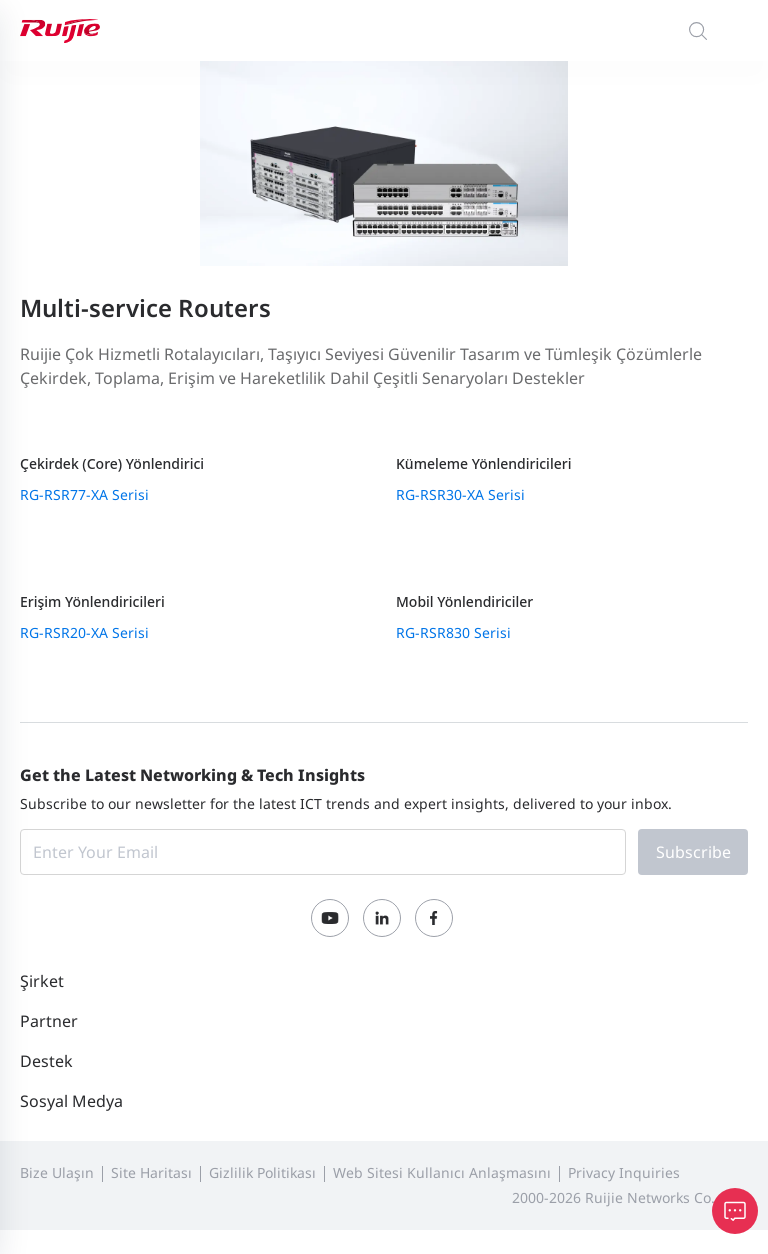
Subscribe (693, 852)
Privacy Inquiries (624, 1172)
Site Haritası (151, 1172)
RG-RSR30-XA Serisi (460, 494)
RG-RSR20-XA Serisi (84, 632)
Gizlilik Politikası (262, 1172)
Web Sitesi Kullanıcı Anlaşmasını (442, 1172)
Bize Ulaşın (57, 1172)
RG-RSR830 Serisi (453, 632)
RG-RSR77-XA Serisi (84, 494)
